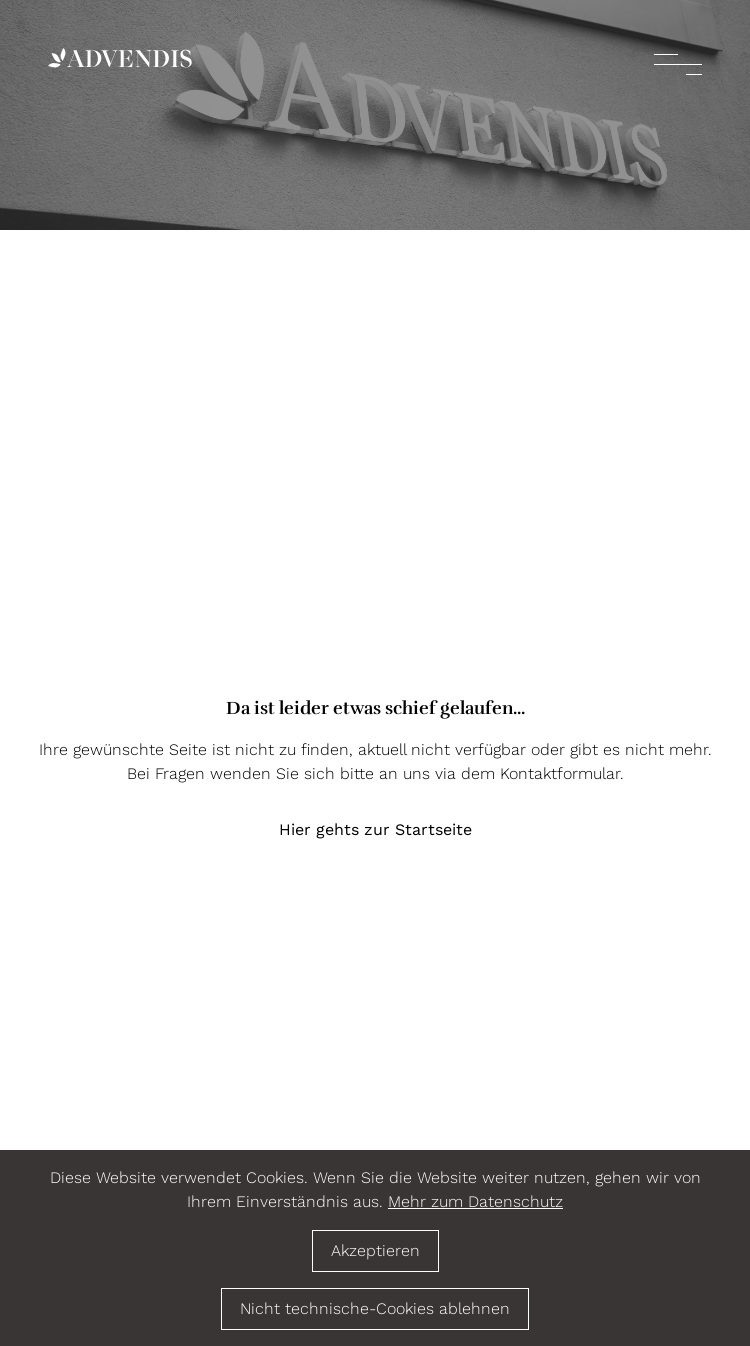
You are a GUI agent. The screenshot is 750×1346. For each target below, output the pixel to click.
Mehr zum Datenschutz (475, 1201)
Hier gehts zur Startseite (375, 829)
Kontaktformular (560, 773)
